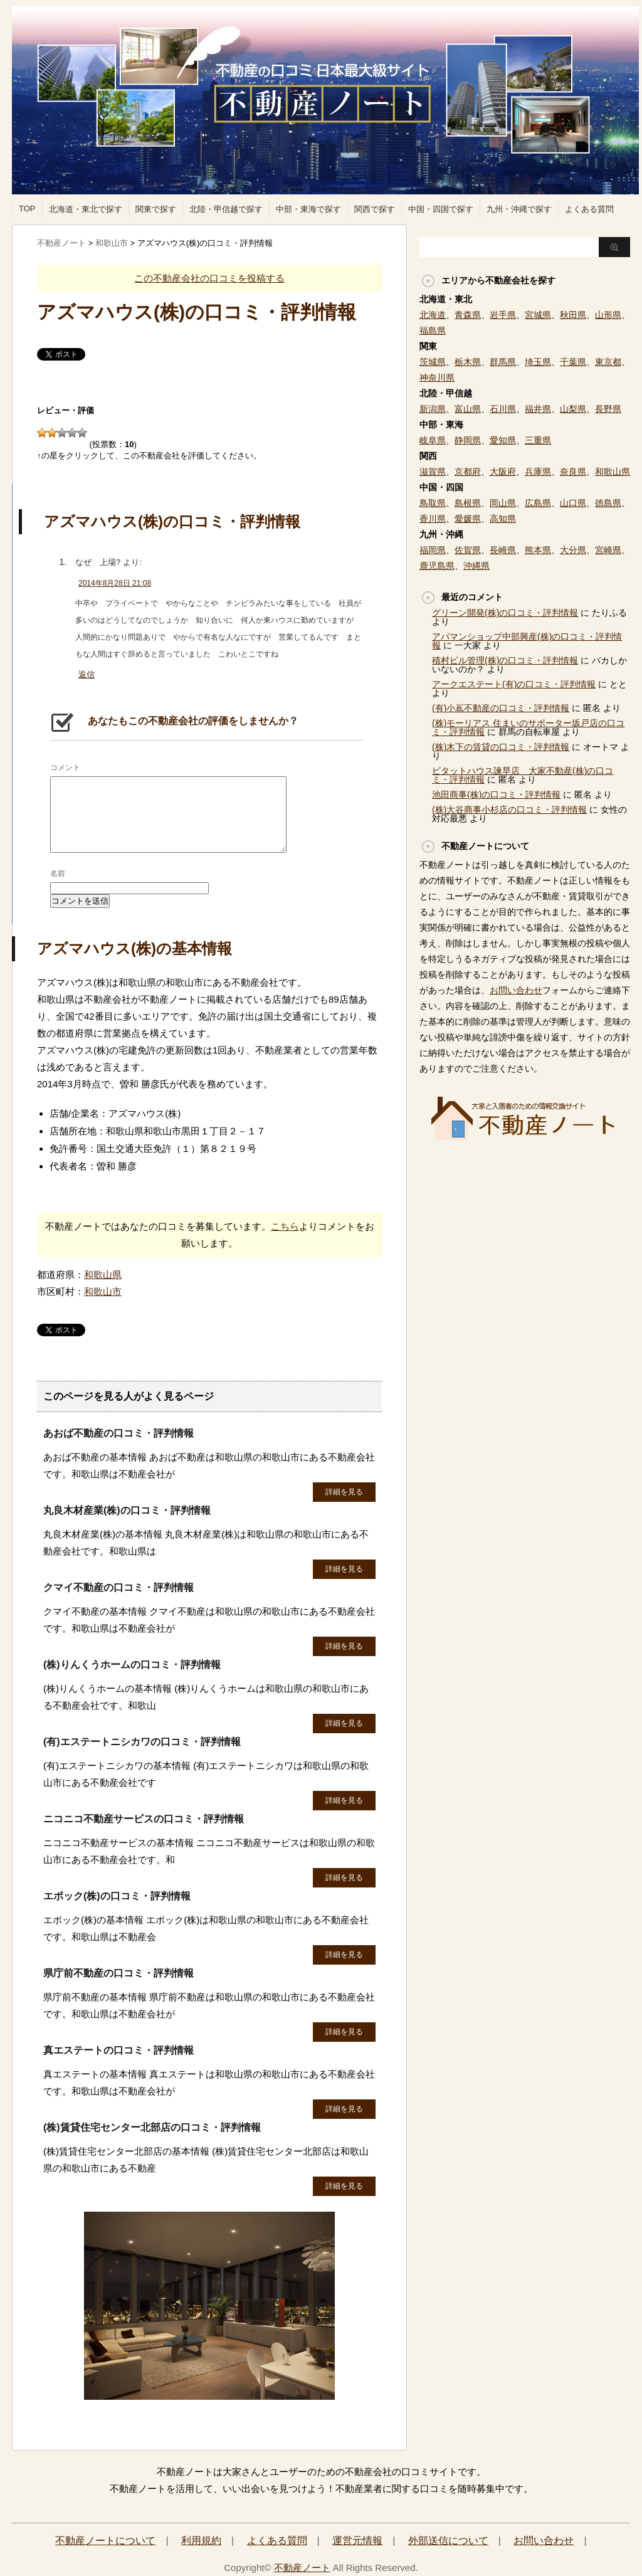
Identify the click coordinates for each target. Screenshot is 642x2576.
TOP (27, 208)
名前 (57, 873)
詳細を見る (344, 1491)
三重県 (538, 440)
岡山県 (503, 503)
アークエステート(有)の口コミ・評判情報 (514, 684)
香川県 (432, 519)
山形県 (608, 315)
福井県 (538, 409)
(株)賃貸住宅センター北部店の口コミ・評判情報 (152, 2127)
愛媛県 (468, 519)
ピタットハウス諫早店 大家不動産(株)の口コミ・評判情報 (522, 775)
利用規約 (201, 2540)
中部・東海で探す (308, 209)
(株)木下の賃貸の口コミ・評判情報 (500, 747)
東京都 (608, 362)
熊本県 (538, 550)
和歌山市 (103, 1291)
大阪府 (503, 472)
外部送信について (448, 2540)
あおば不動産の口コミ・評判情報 (118, 1433)
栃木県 (468, 362)
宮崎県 (608, 550)
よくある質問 (589, 209)
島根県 (468, 503)
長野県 (608, 409)
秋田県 (573, 315)
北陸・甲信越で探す (226, 209)
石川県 (503, 409)
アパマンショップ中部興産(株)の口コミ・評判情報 (527, 640)
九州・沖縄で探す (519, 209)
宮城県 (538, 315)
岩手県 (503, 315)
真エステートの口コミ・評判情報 (118, 2050)
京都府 (468, 472)
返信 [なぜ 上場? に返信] (86, 674)
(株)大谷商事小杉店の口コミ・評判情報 (509, 810)
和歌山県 (103, 1274)
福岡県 (432, 550)
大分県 (573, 550)
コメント (65, 767)
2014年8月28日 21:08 (114, 583)
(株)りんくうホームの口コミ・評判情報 (132, 1664)
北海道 (432, 315)
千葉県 (573, 362)
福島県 (432, 330)
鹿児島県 (437, 566)
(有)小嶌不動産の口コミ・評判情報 (500, 708)
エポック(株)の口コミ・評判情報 (117, 1896)
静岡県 (468, 440)
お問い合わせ (516, 990)
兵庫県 (538, 472)
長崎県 (503, 550)
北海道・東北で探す (85, 209)
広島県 (538, 503)
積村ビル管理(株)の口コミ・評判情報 (505, 660)
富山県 (468, 409)
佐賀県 (468, 550)
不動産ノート (302, 2567)
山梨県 (573, 409)
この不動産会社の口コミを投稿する (209, 278)
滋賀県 (432, 472)
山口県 (573, 503)
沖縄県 (476, 566)
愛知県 (503, 440)
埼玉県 (538, 362)
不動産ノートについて (105, 2540)
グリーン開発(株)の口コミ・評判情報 (505, 613)
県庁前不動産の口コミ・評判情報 (118, 1973)
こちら (285, 1226)
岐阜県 (432, 440)
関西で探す (374, 209)
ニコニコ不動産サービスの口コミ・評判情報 (143, 1818)
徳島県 (608, 503)
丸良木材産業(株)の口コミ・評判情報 (127, 1510)
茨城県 (432, 362)
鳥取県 (432, 503)
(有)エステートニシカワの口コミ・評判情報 (142, 1741)
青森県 (468, 315)
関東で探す (155, 209)
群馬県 (503, 362)
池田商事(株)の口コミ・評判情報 (496, 794)
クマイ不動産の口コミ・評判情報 (118, 1587)
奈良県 (573, 472)
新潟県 (432, 409)
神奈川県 (437, 377)
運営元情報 (357, 2540)
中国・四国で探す (440, 209)
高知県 (503, 519)
